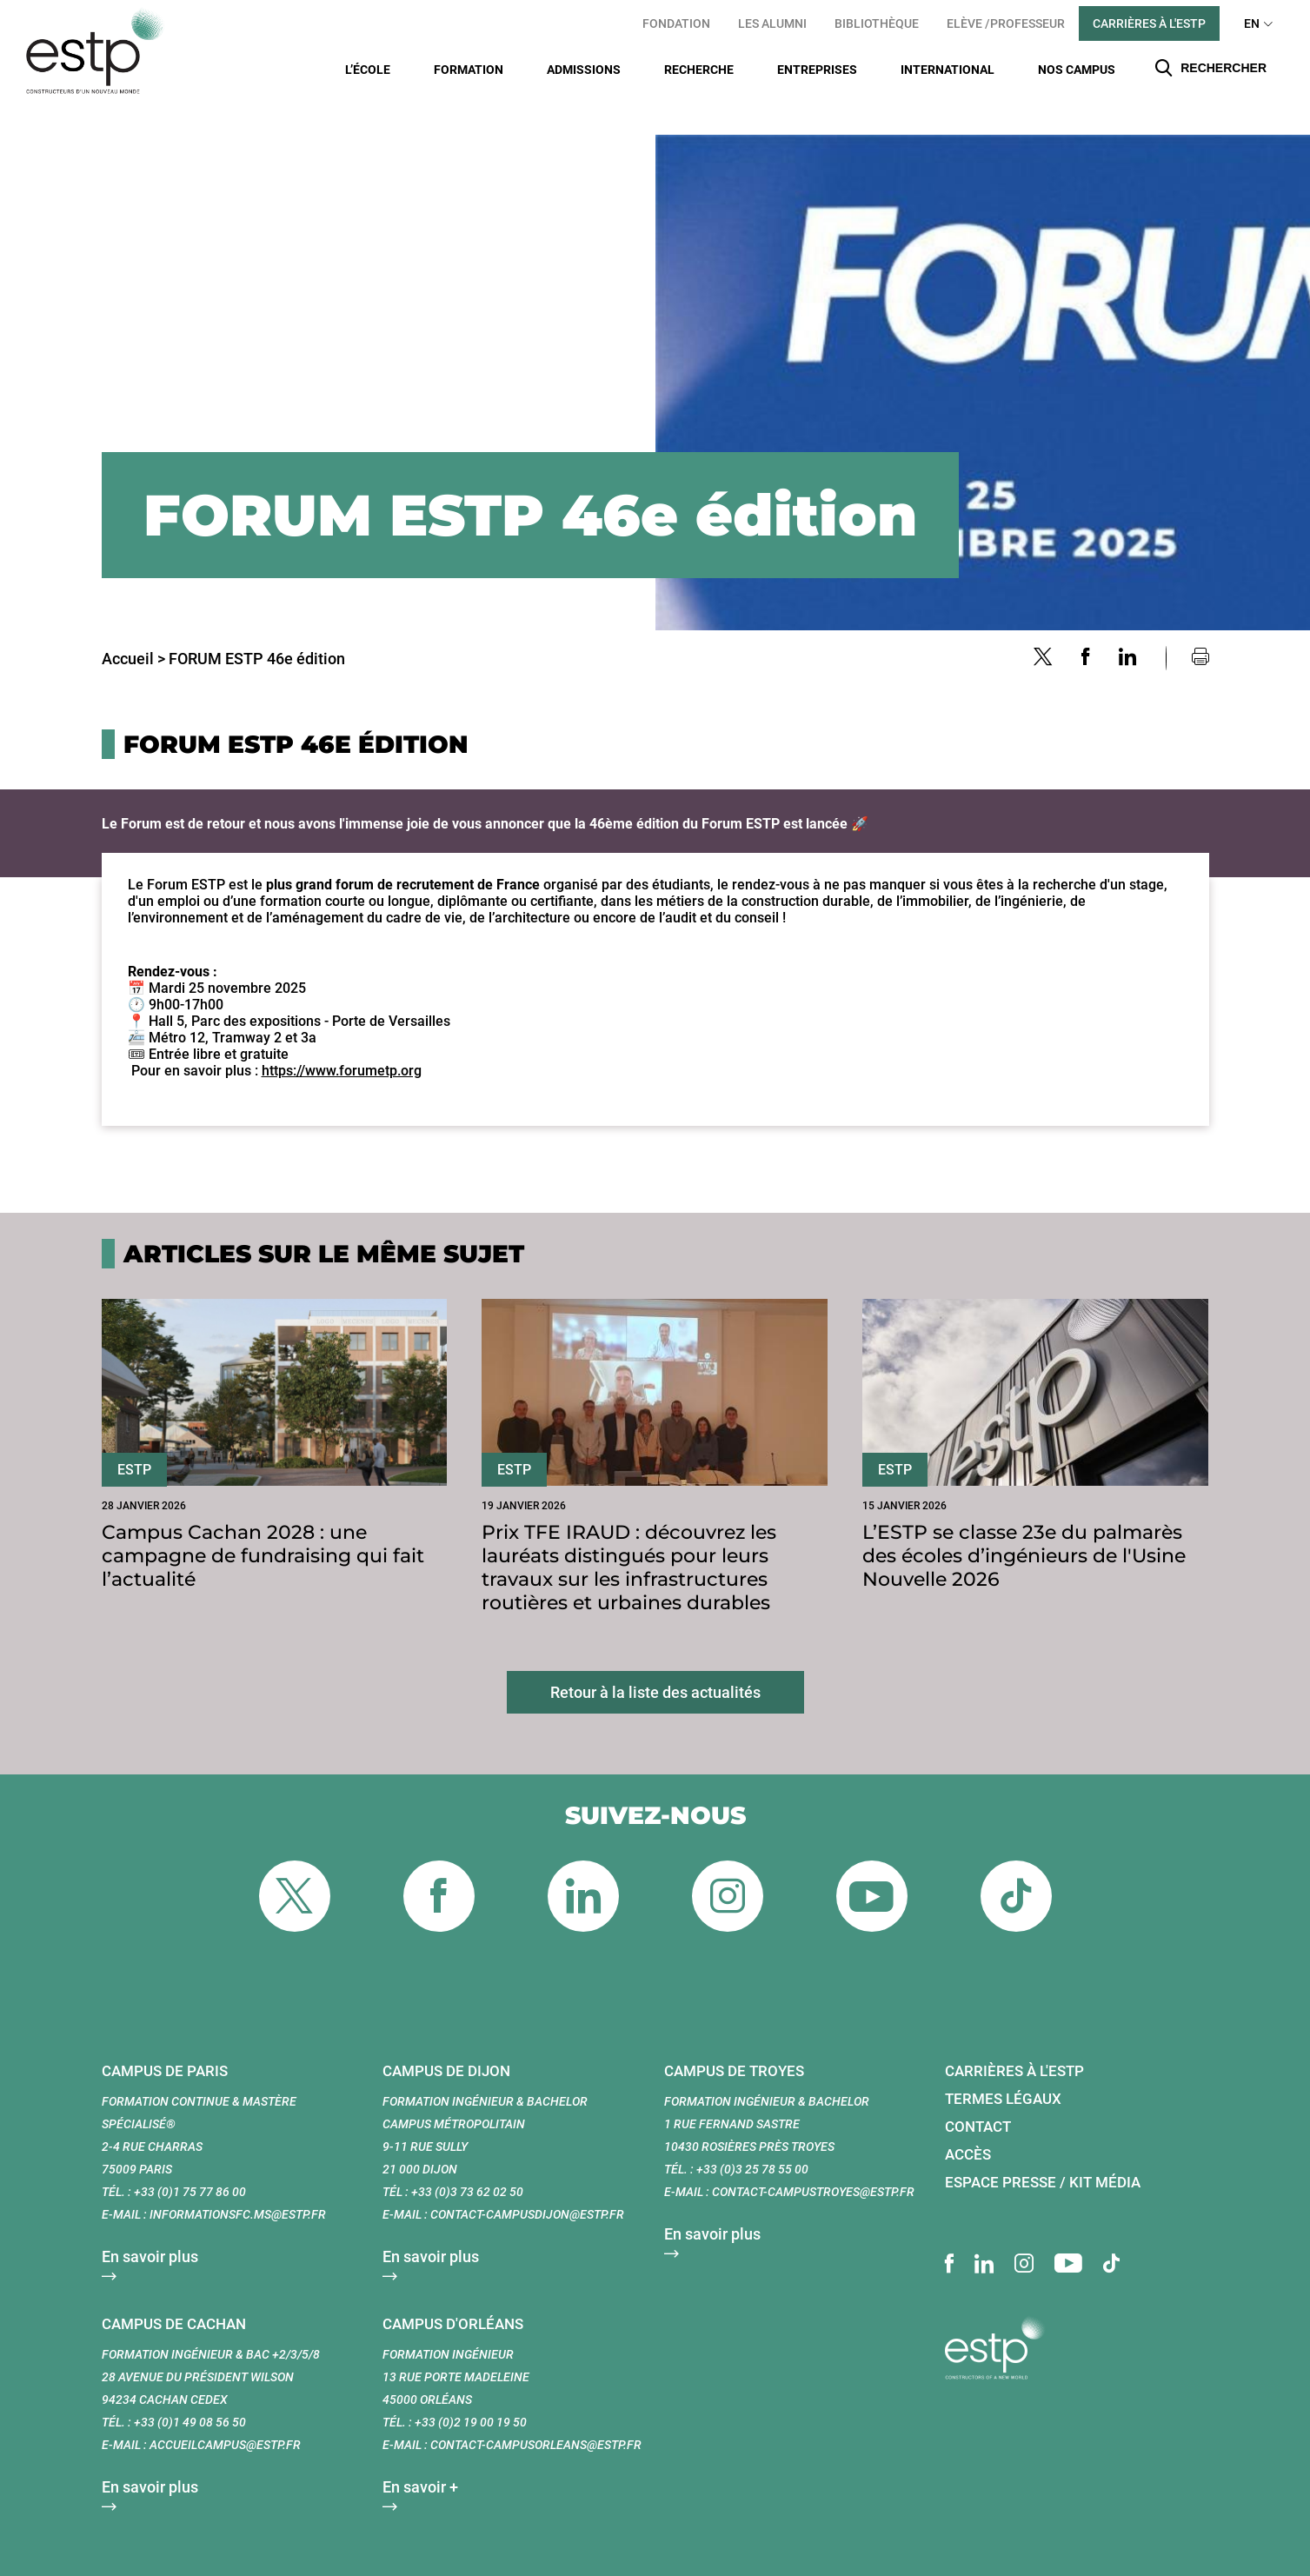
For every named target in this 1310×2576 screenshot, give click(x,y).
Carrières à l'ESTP (1149, 23)
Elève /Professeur (1006, 23)
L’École (367, 70)
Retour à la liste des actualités (655, 1662)
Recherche (699, 70)
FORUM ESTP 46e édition (257, 628)
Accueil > (133, 628)
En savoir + (420, 2456)
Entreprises (817, 70)
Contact (978, 2096)
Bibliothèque (877, 23)
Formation (468, 70)
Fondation (676, 23)
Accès (968, 2124)
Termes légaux (1003, 2068)
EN (1252, 23)
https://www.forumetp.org (342, 1040)
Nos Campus (1076, 70)
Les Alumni (772, 23)
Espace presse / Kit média (1042, 2151)
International (947, 70)
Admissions (584, 70)
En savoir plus (150, 2226)
